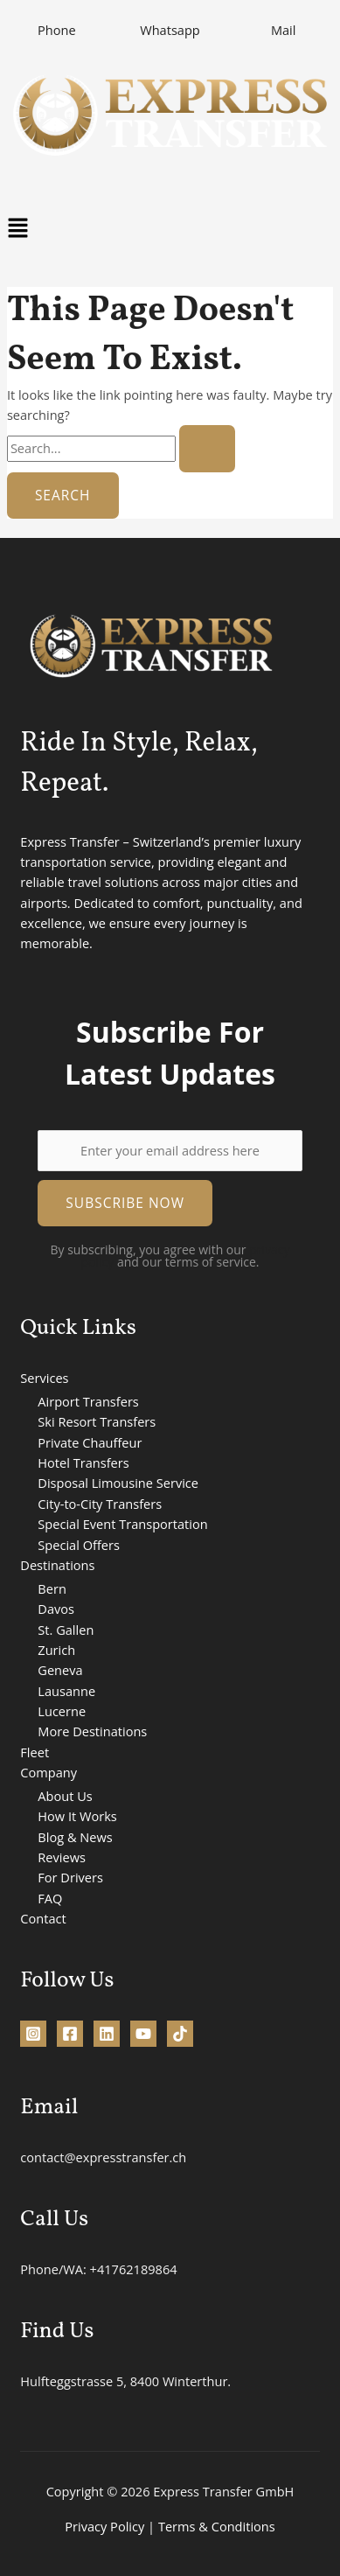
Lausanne (66, 1691)
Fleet (34, 1752)
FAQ (50, 1898)
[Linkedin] (107, 2034)
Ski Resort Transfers (97, 1421)
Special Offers (79, 1544)
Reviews (62, 1857)
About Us (65, 1796)
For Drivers (70, 1877)
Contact (43, 1918)
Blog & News (75, 1837)
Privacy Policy (104, 2526)
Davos (56, 1608)
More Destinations (92, 1731)
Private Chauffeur (90, 1442)
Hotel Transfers (83, 1462)
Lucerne (62, 1711)
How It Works (77, 1816)
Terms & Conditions (216, 2526)
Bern (52, 1588)
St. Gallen (66, 1629)
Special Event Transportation (122, 1523)
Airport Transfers (88, 1401)
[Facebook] (70, 2034)
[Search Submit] (207, 448)
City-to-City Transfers (100, 1503)
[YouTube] (143, 2034)
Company (48, 1772)
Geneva (60, 1670)
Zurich (56, 1649)
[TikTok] (180, 2034)
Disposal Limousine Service (118, 1482)
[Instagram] (33, 2034)
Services (44, 1377)
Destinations (57, 1565)
